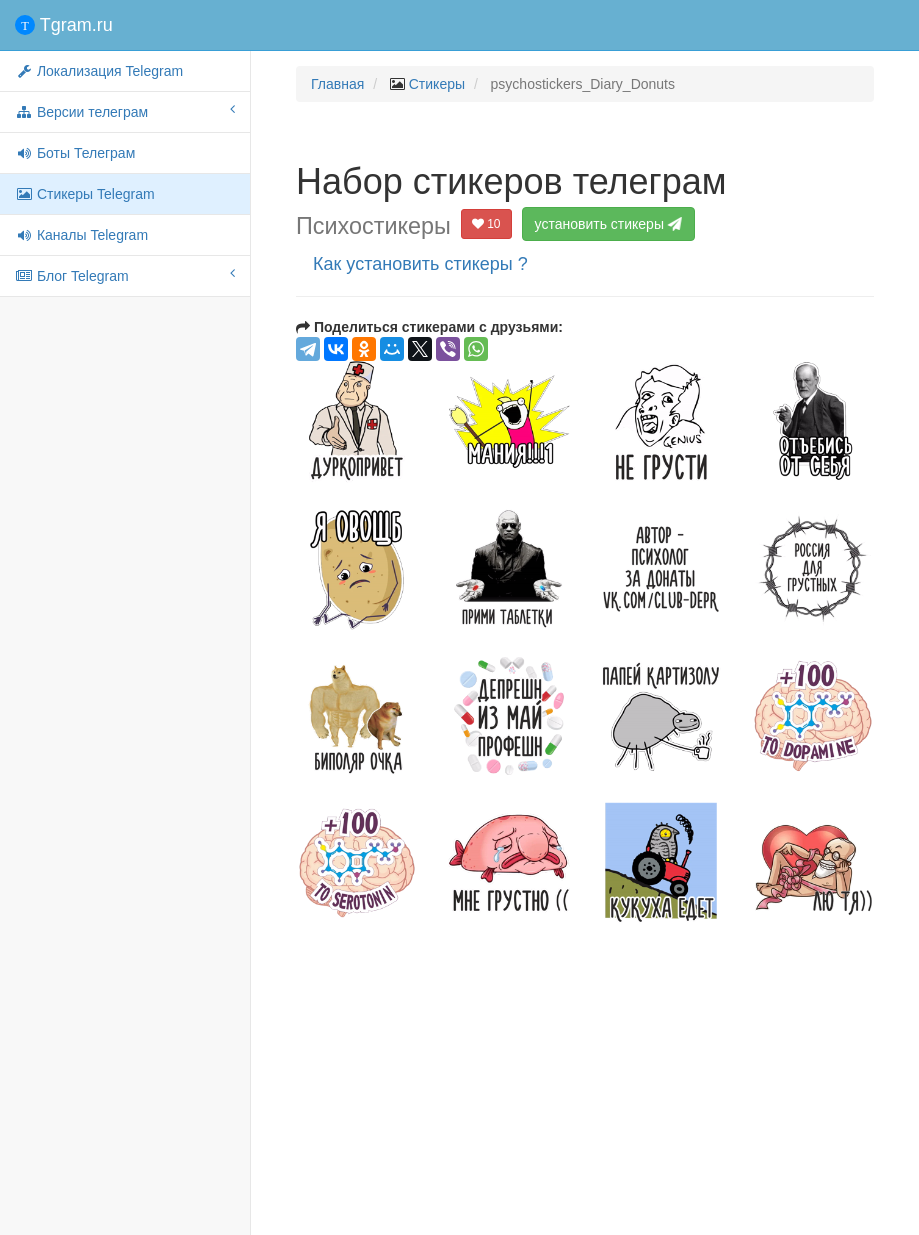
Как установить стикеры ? (420, 264)
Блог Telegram (125, 275)
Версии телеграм (125, 111)
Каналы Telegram (81, 235)
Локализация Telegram (99, 71)
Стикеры (437, 84)
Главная (337, 84)
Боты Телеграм (75, 153)
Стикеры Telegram (85, 194)
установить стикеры (611, 224)
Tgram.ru (64, 25)
